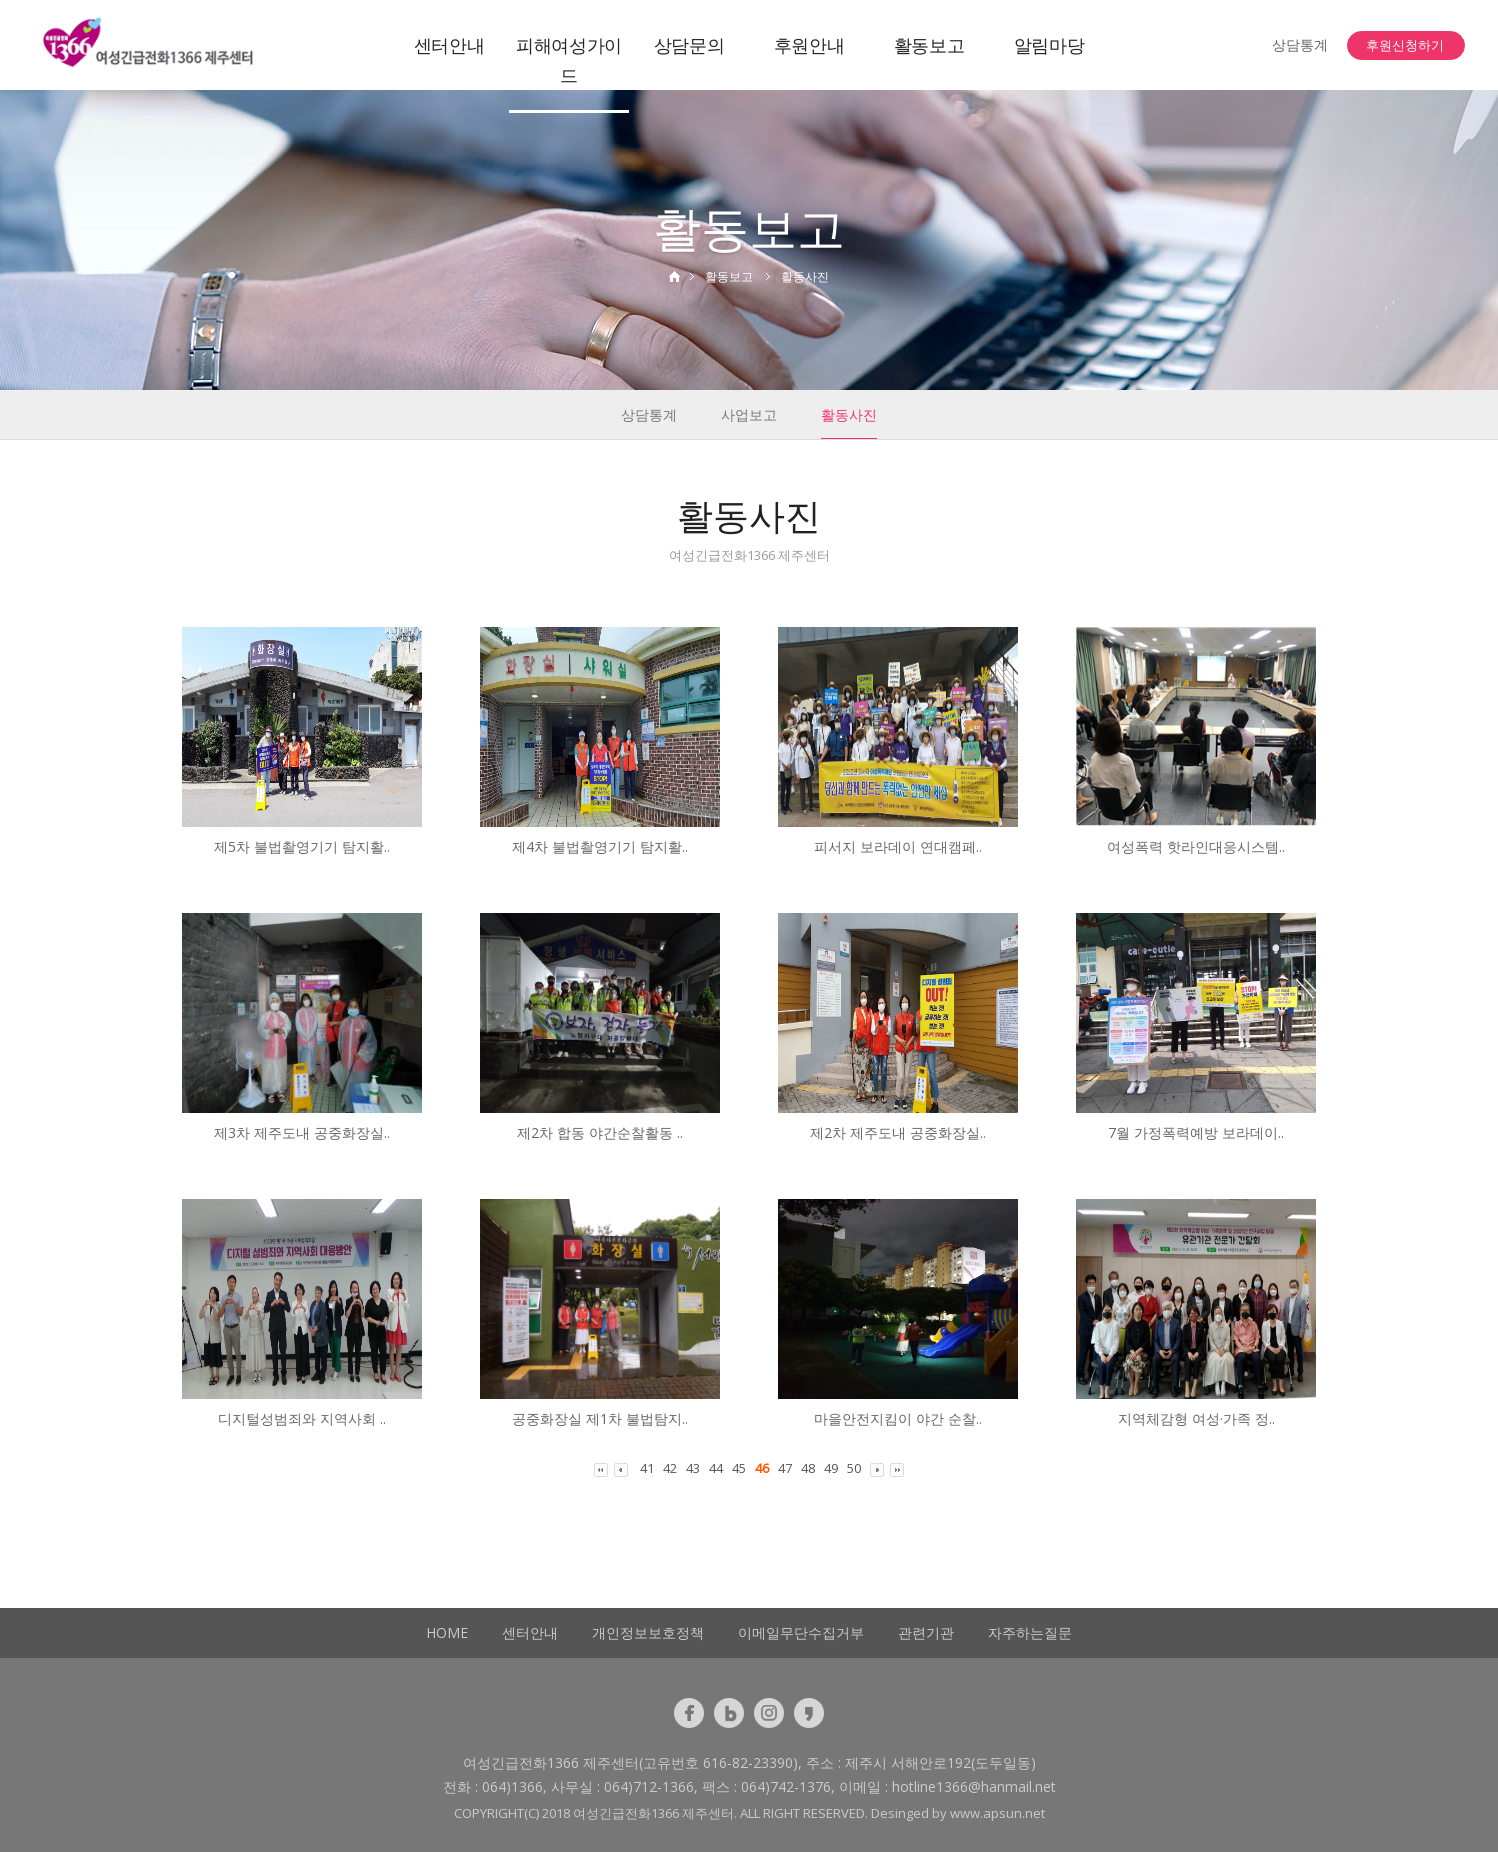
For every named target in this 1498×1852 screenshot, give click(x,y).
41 (647, 1468)
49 (831, 1468)
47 (785, 1468)
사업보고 (749, 414)
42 (670, 1468)
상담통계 (1300, 44)
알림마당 (1049, 45)
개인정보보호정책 (648, 1632)
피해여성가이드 (569, 60)
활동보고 (929, 45)
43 (693, 1468)
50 (854, 1468)
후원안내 (809, 45)
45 (739, 1468)
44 (716, 1468)
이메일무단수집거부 (801, 1632)
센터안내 (449, 45)
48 (808, 1468)
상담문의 (689, 45)
